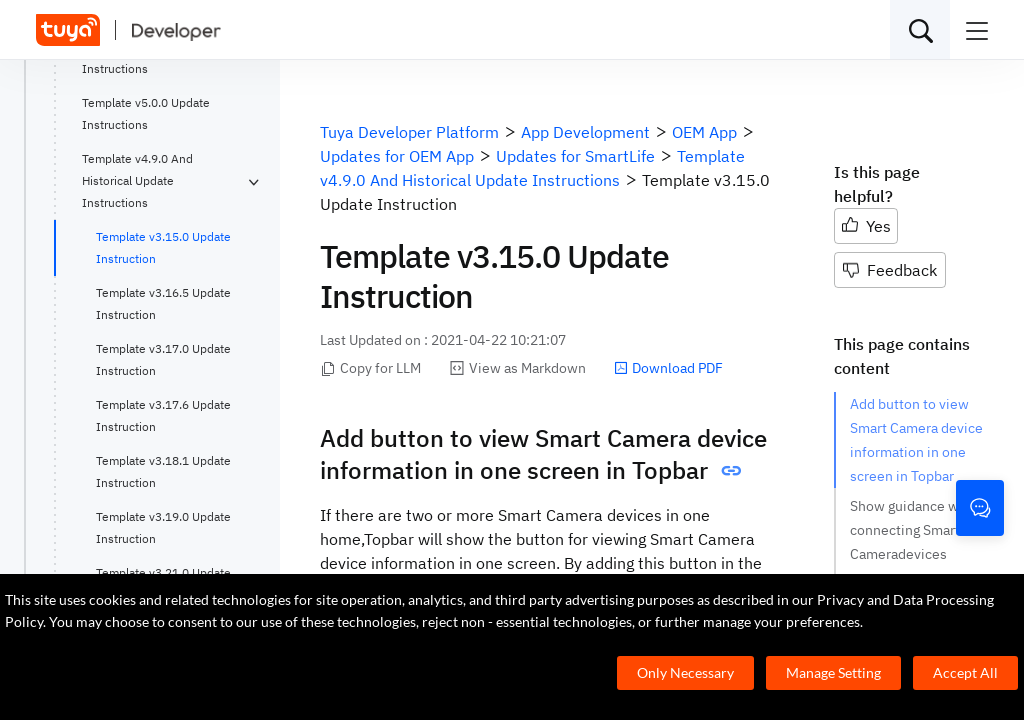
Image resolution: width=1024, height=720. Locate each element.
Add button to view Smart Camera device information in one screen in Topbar (916, 440)
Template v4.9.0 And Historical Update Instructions (137, 180)
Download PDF (668, 368)
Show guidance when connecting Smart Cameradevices (916, 530)
